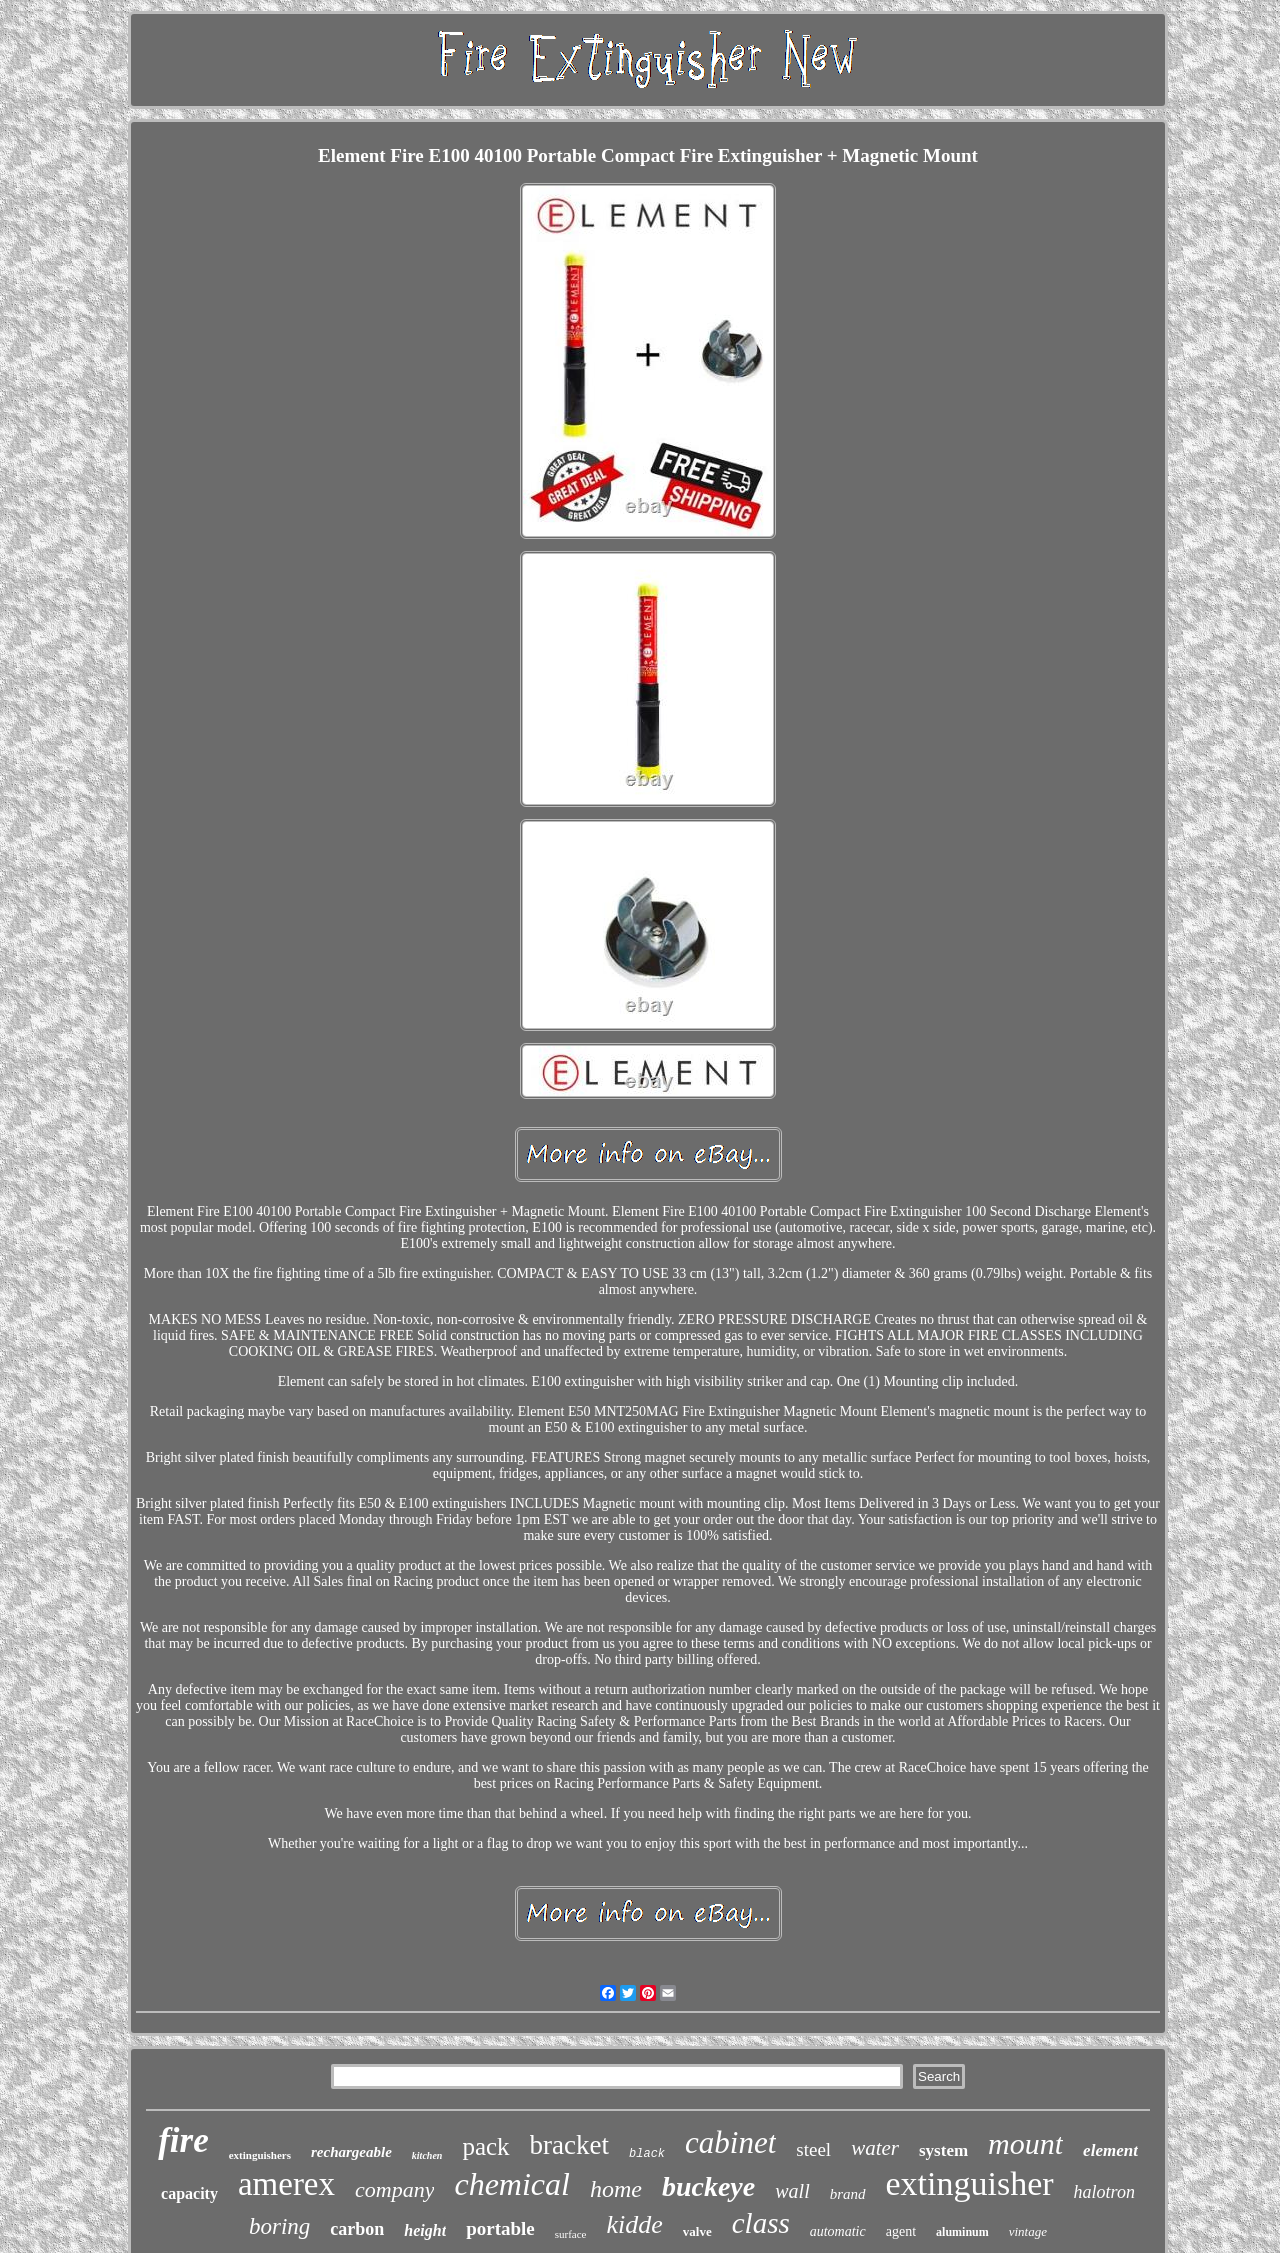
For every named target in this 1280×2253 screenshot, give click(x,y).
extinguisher (970, 2183)
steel (813, 2149)
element (1110, 2150)
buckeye (708, 2186)
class (761, 2223)
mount (1025, 2143)
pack (485, 2146)
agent (901, 2231)
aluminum (962, 2232)
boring (279, 2226)
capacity (189, 2193)
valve (697, 2231)
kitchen (427, 2155)
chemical (512, 2184)
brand (848, 2194)
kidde (635, 2224)
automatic (838, 2231)
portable (500, 2228)
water (875, 2148)
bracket (569, 2145)
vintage (1028, 2231)
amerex (286, 2184)
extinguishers (260, 2155)
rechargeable (351, 2152)
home (616, 2189)
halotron (1104, 2192)
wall (792, 2191)
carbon (357, 2229)
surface (571, 2234)
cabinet (730, 2142)
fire (183, 2140)
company (394, 2189)
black (647, 2154)
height (425, 2230)
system (943, 2150)
